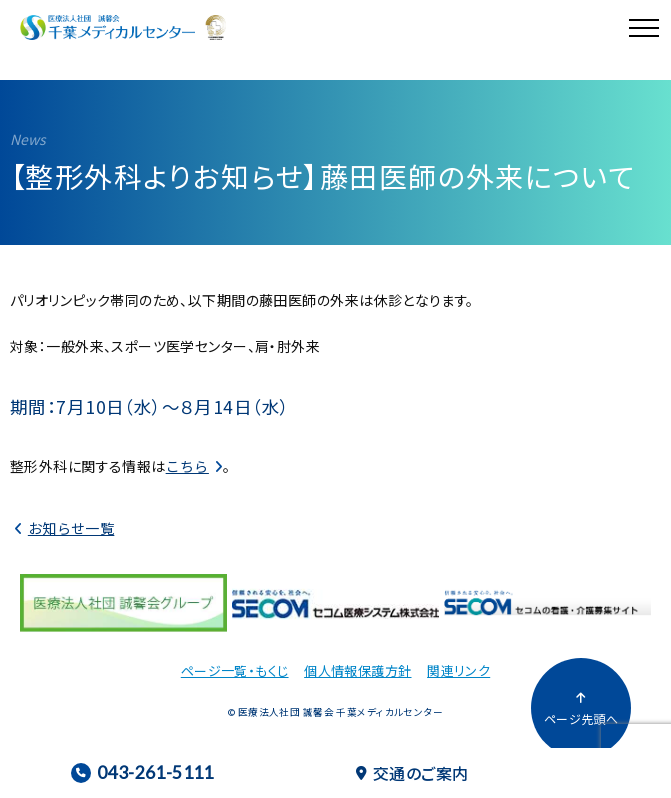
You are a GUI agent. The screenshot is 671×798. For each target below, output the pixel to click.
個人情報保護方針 (357, 670)
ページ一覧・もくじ (235, 670)
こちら (187, 466)
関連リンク (458, 670)
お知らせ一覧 (71, 528)
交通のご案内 (412, 773)
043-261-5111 (142, 772)
